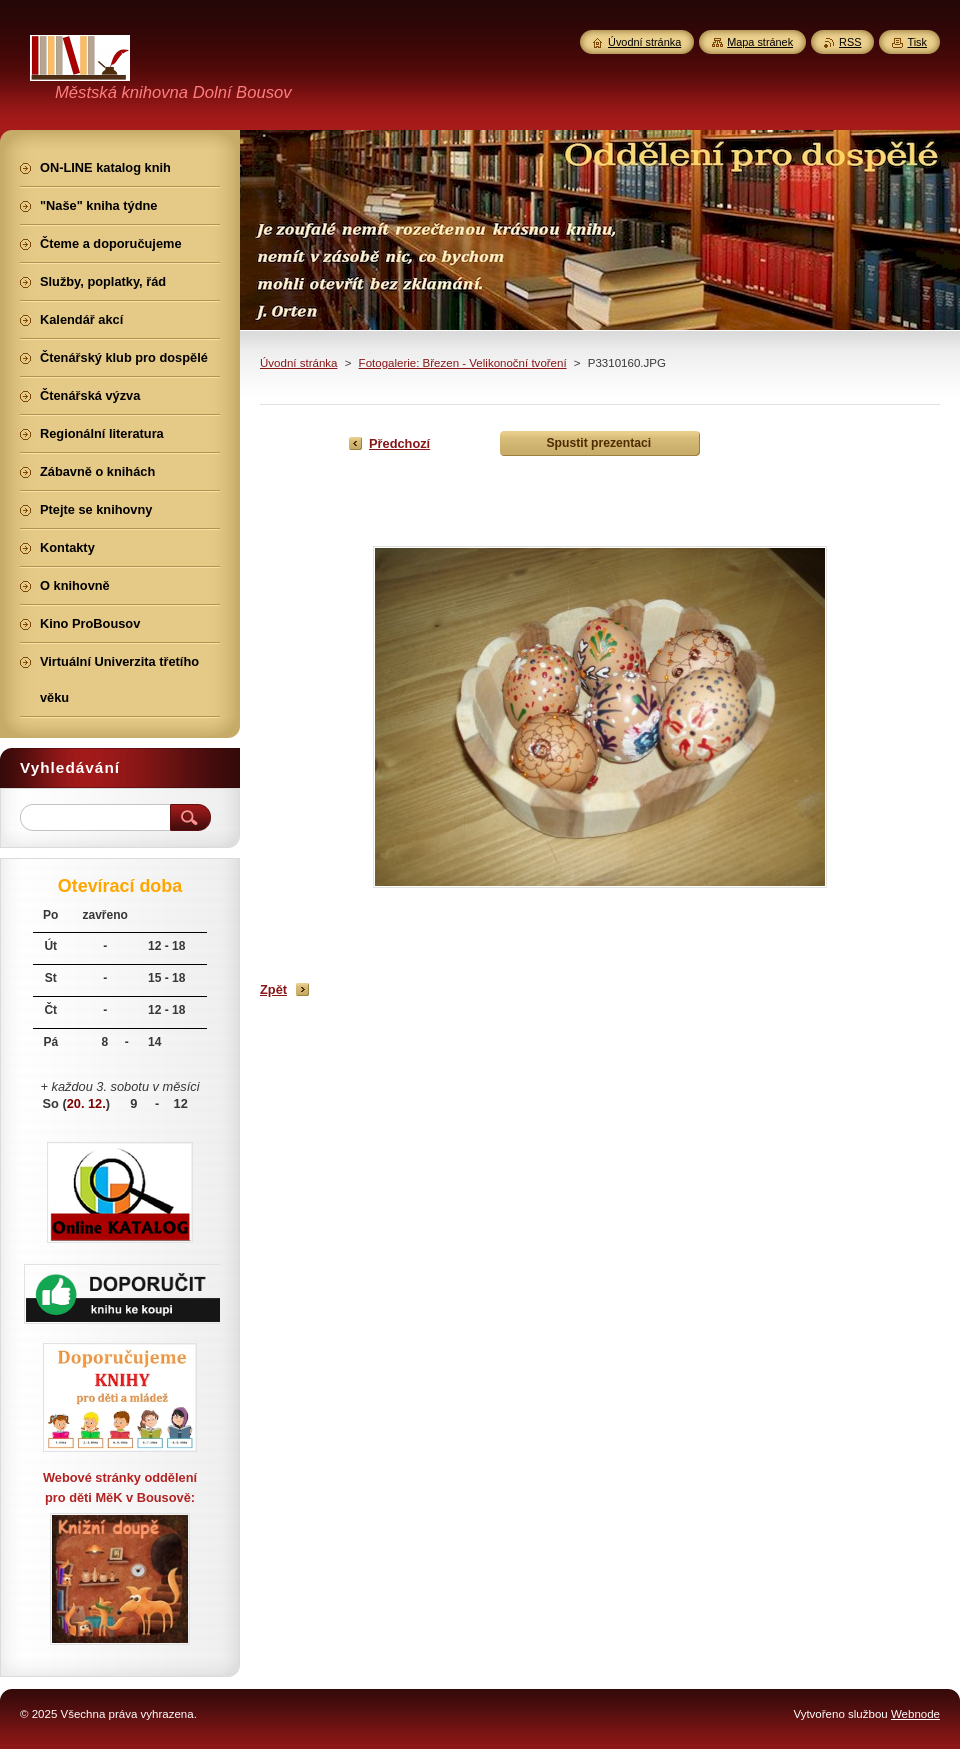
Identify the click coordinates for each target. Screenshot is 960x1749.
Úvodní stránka (298, 363)
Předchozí (399, 443)
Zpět (273, 989)
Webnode (915, 1714)
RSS (850, 42)
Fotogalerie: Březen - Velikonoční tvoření (463, 363)
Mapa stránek (760, 42)
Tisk (917, 42)
